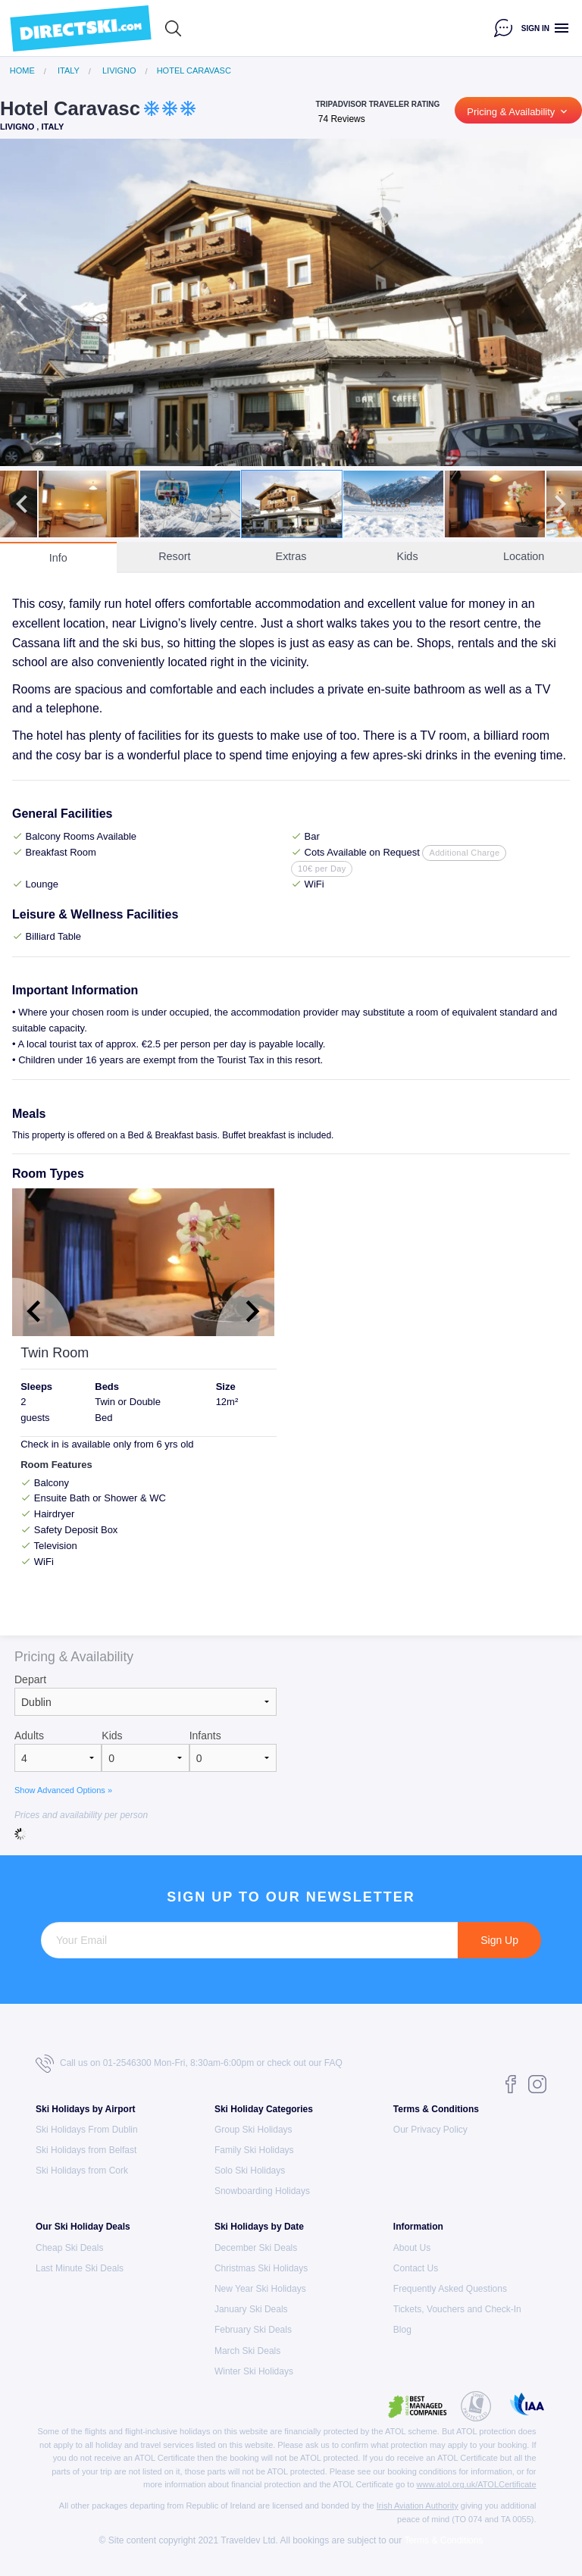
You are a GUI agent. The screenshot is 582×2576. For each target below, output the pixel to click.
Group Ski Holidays (253, 2129)
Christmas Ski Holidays (261, 2268)
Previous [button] (22, 302)
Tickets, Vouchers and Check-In (457, 2309)
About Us (411, 2248)
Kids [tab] (407, 556)
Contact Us (415, 2268)
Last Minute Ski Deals (80, 2268)
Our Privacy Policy (430, 2129)
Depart (30, 1679)
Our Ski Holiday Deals (83, 2226)
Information (418, 2226)
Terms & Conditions (436, 2109)
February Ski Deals (253, 2329)
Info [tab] (58, 558)
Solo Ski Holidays (249, 2170)
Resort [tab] (174, 556)
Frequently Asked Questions (450, 2288)
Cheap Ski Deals (69, 2248)
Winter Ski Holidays (253, 2371)
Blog (402, 2329)
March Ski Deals (247, 2351)
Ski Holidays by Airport (86, 2109)
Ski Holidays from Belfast (86, 2150)
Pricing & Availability (518, 111)
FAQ (333, 2063)
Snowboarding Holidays (262, 2191)
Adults (29, 1735)
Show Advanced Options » (63, 1790)
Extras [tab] (291, 556)
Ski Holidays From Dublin (87, 2129)
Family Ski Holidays (254, 2150)
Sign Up (499, 1940)
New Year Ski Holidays (260, 2288)
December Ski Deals (255, 2248)
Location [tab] (523, 556)
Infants (205, 1735)
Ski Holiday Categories (263, 2109)
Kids (112, 1735)
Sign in (535, 28)
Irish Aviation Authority (417, 2505)
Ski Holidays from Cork (82, 2170)
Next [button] (560, 302)
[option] (291, 302)
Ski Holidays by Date (259, 2226)
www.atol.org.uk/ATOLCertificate (477, 2484)
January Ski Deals (251, 2309)
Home (22, 71)
